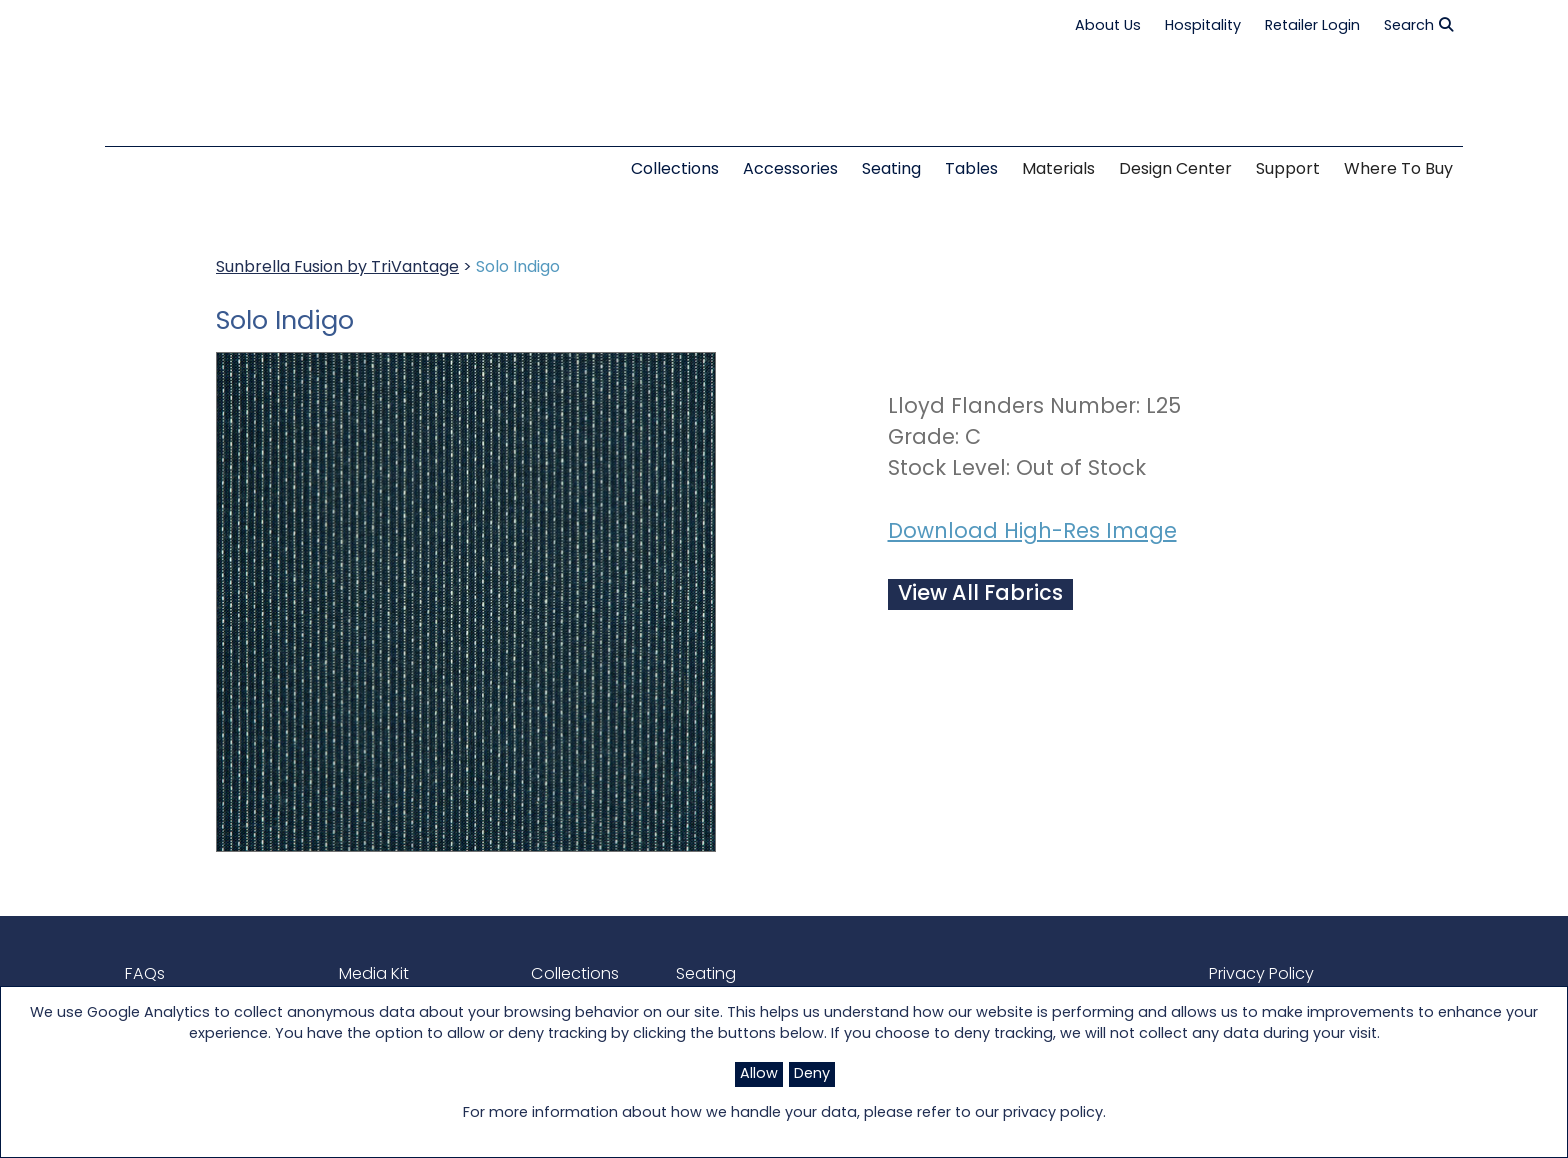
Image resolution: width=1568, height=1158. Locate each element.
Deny (812, 1074)
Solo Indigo (518, 268)
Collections (574, 975)
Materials (1058, 170)
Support (1288, 170)
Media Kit (374, 975)
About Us (1108, 26)
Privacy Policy (1261, 975)
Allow (759, 1074)
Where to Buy (1398, 170)
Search (1418, 26)
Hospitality (1203, 26)
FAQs (144, 975)
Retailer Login (1312, 26)
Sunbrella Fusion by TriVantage (337, 268)
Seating (706, 975)
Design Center (1175, 170)
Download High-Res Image (1032, 532)
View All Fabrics (980, 594)
